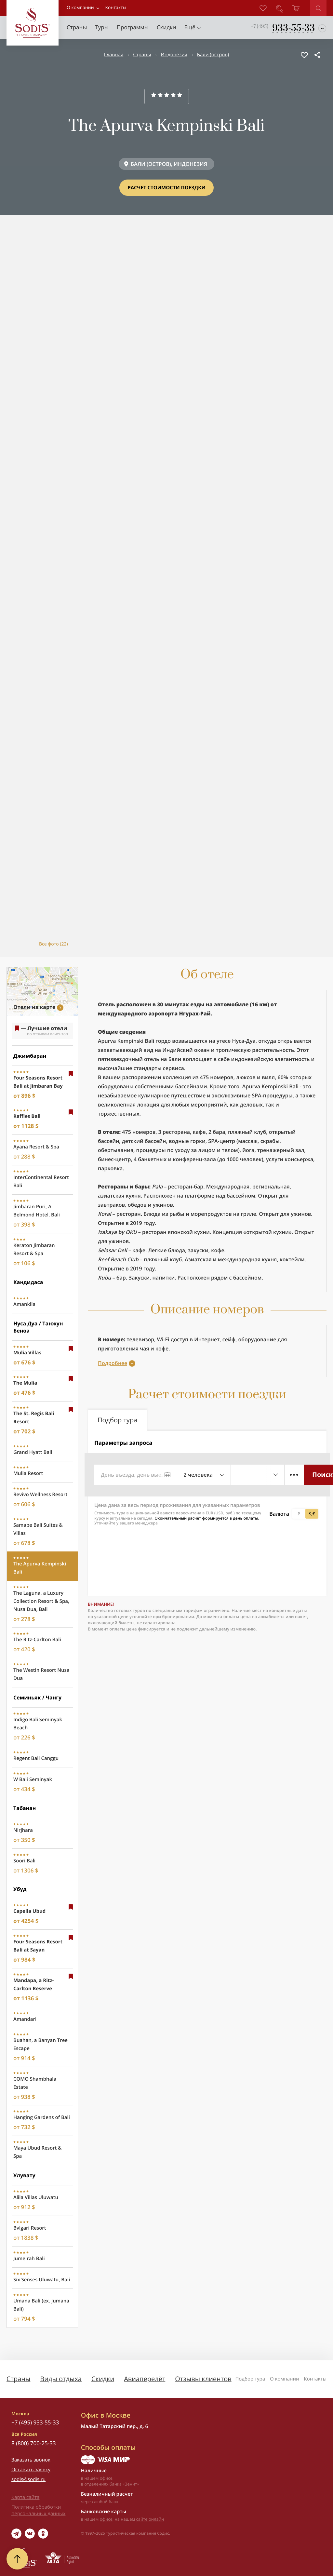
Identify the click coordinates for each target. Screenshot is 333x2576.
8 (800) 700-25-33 (33, 2443)
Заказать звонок (30, 2460)
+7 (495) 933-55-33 (35, 2422)
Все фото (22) (53, 944)
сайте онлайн (150, 2519)
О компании (80, 8)
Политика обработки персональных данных (38, 2510)
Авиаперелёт (144, 2378)
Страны (142, 54)
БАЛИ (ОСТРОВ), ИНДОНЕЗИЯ (169, 164)
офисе (106, 2519)
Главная (113, 54)
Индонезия (174, 54)
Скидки (102, 2378)
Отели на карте (34, 1007)
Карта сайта (25, 2497)
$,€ (312, 1514)
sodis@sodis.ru (28, 2479)
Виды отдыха (61, 2378)
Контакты (315, 2379)
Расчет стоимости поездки (166, 187)
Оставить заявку (30, 2469)
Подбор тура (250, 2379)
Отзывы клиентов (203, 2378)
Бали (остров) (213, 54)
